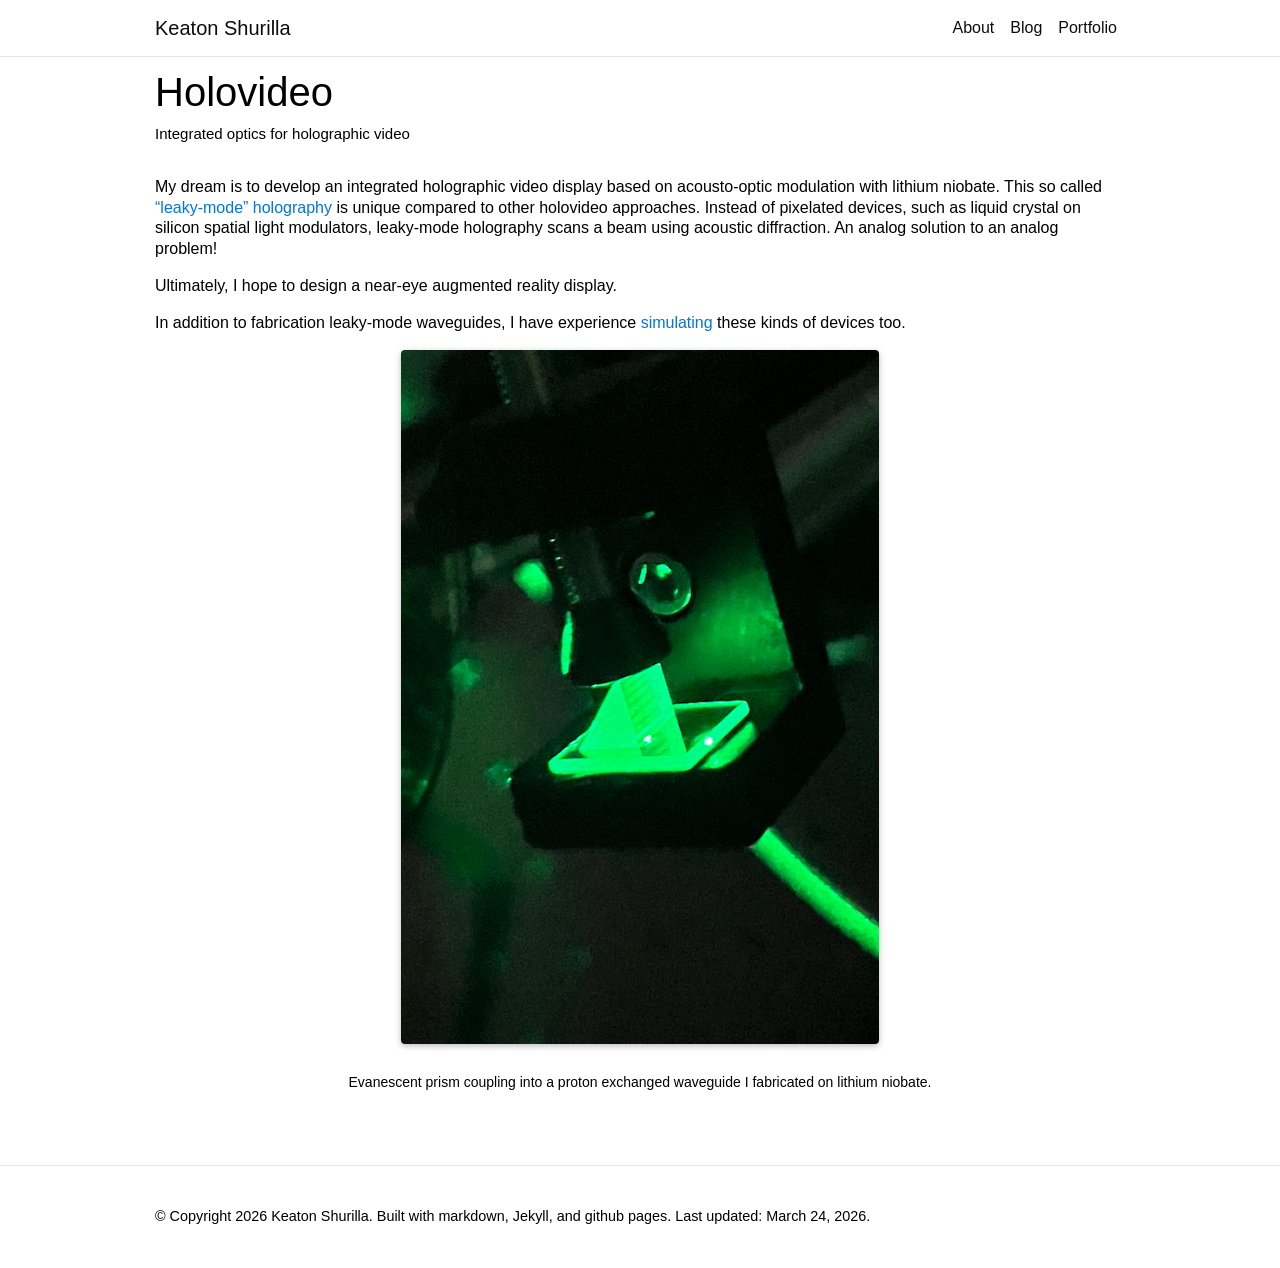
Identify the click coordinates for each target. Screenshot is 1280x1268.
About (973, 27)
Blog (1026, 27)
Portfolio (1087, 27)
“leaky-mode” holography (243, 207)
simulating (677, 322)
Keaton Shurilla (223, 28)
